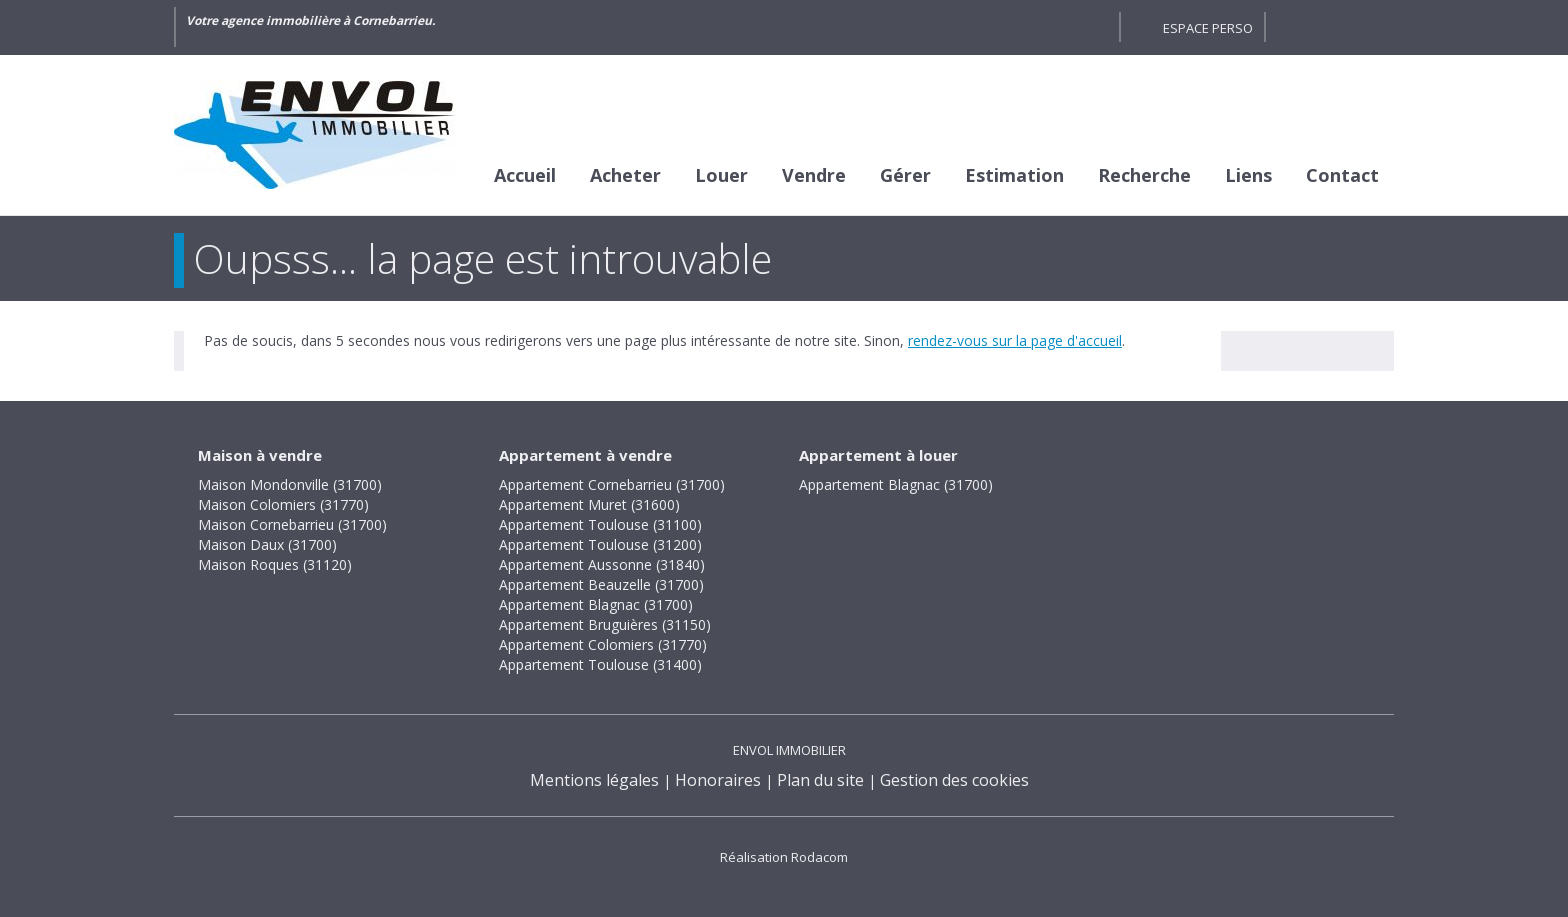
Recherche (1144, 175)
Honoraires (718, 780)
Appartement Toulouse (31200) (600, 544)
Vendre (814, 175)
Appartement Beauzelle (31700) (601, 584)
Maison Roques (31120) (275, 564)
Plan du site (820, 780)
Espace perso (1208, 28)
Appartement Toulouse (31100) (600, 524)
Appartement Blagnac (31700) (596, 604)
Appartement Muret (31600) (589, 504)
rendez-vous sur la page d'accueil (1015, 340)
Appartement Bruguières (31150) (605, 624)
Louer (721, 175)
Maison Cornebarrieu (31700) (292, 524)
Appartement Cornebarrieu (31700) (612, 484)
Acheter (625, 175)
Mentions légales (594, 780)
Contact (1342, 175)
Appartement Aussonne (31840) (602, 564)
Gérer (905, 175)
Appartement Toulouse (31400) (600, 664)
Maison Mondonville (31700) (290, 484)
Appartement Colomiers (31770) (603, 644)
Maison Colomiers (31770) (283, 504)
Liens (1248, 175)
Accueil (525, 175)
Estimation (1014, 175)
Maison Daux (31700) (267, 544)
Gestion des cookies (954, 780)
